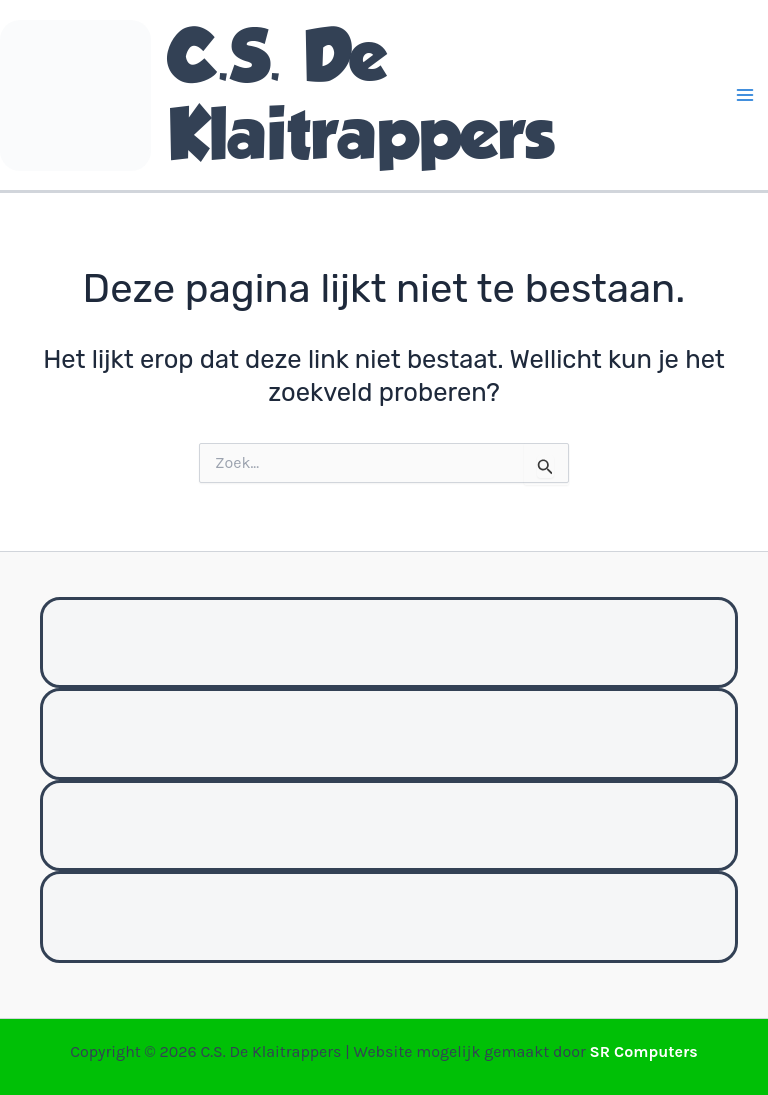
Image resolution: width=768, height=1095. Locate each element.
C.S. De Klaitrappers (361, 94)
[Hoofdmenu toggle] (746, 95)
